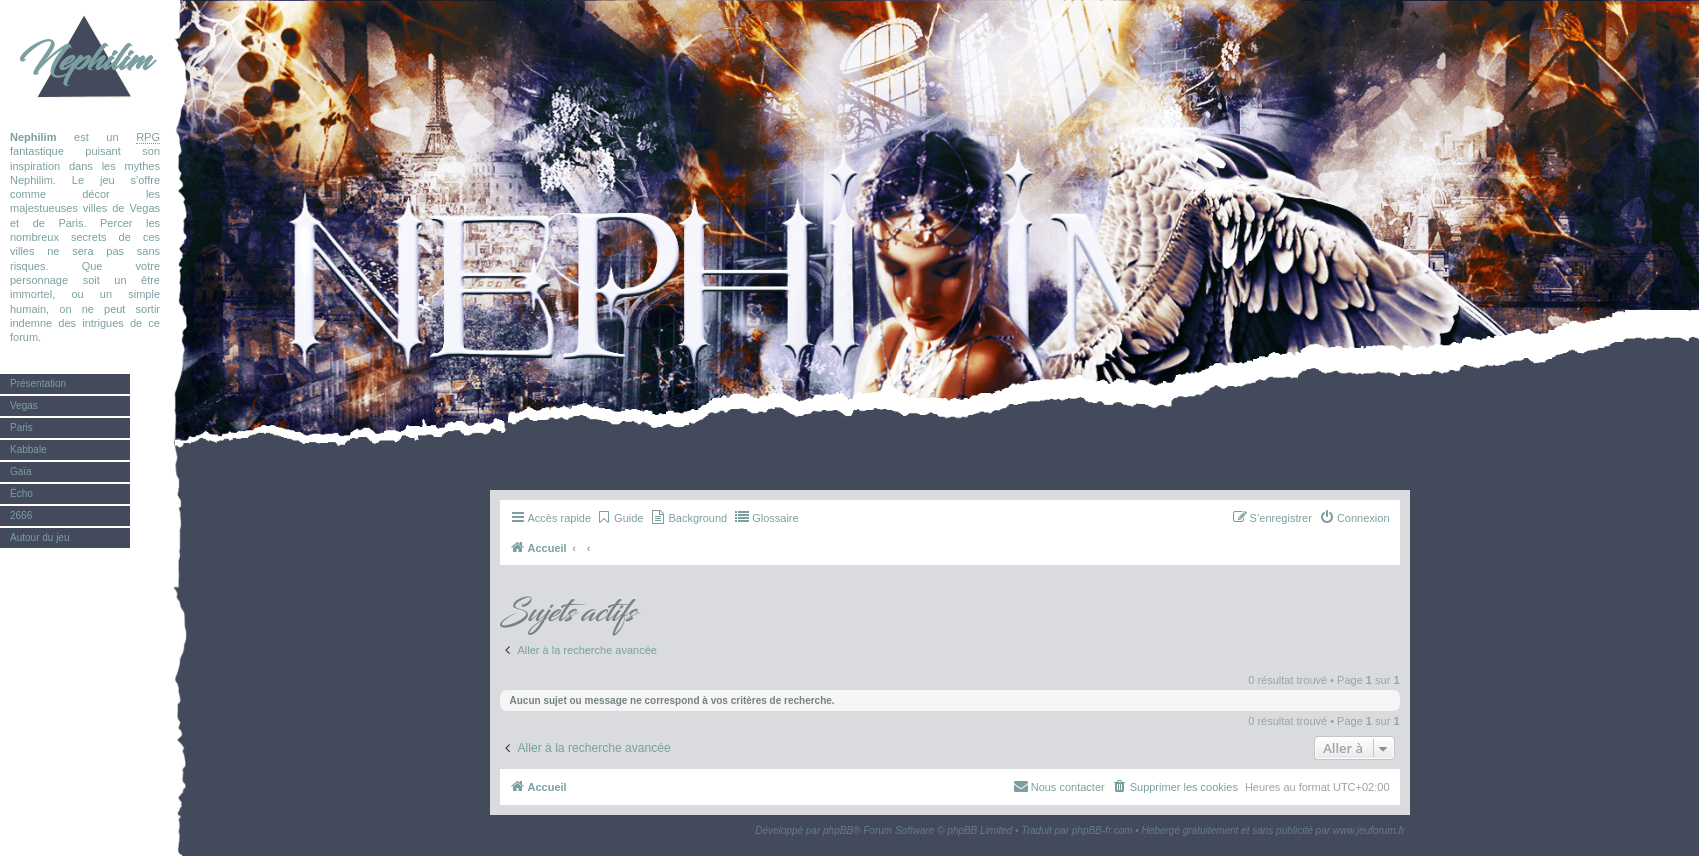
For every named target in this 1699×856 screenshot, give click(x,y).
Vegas (24, 405)
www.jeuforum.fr (1369, 830)
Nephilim (85, 60)
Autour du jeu (40, 537)
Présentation (38, 383)
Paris (21, 427)
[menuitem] (619, 518)
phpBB (838, 830)
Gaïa (21, 471)
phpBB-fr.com (1102, 830)
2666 (21, 515)
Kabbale (28, 449)
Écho (21, 493)
